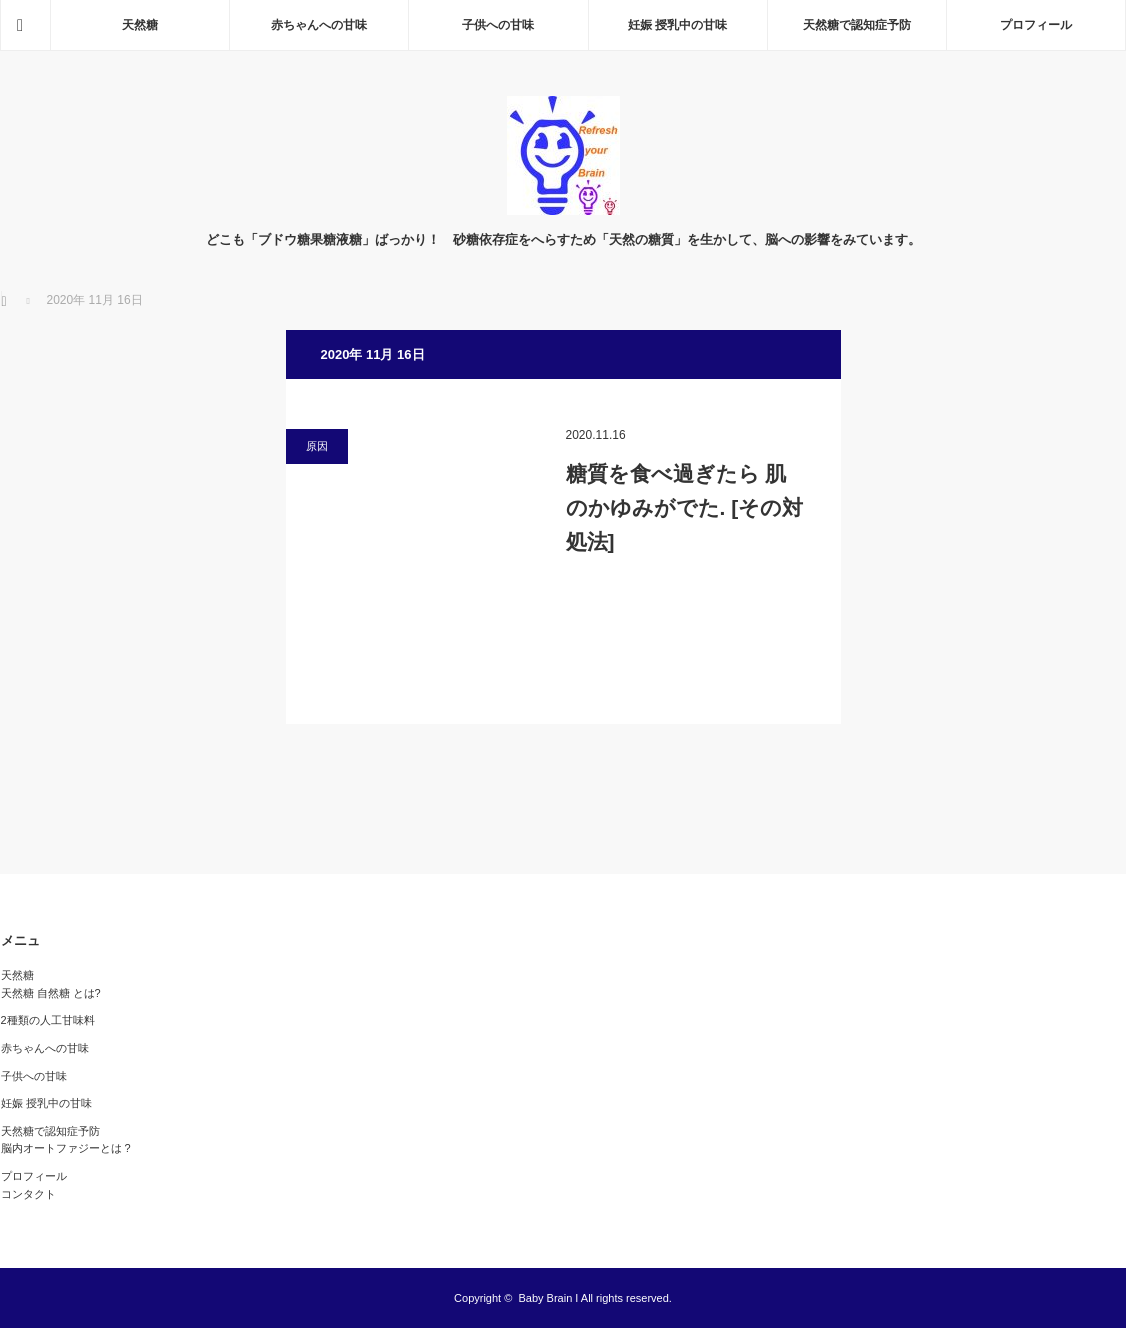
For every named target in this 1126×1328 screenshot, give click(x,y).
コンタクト (28, 1194)
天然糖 (140, 25)
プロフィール (1036, 25)
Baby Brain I (548, 1298)
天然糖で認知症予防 (857, 25)
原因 (317, 446)
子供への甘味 (498, 25)
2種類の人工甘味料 (48, 1020)
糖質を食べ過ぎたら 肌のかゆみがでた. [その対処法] (685, 507)
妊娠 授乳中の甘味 (677, 25)
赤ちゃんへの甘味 (319, 25)
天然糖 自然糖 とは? (51, 993)
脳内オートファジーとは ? (66, 1148)
